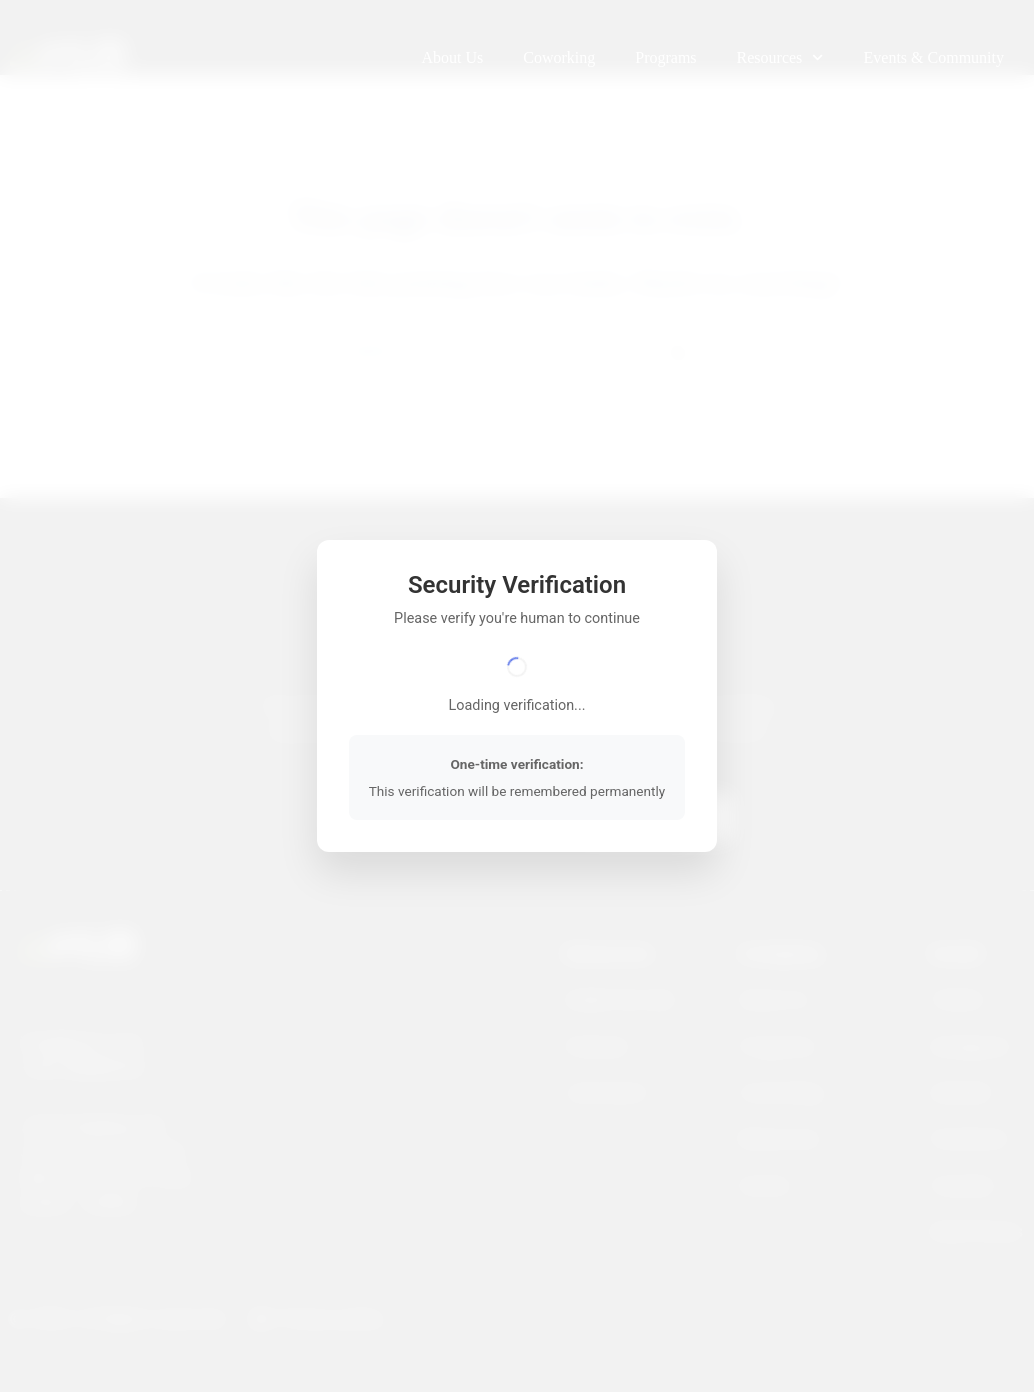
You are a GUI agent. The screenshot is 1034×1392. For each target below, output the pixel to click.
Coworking (559, 57)
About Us (452, 57)
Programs (665, 57)
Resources (780, 58)
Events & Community (934, 57)
